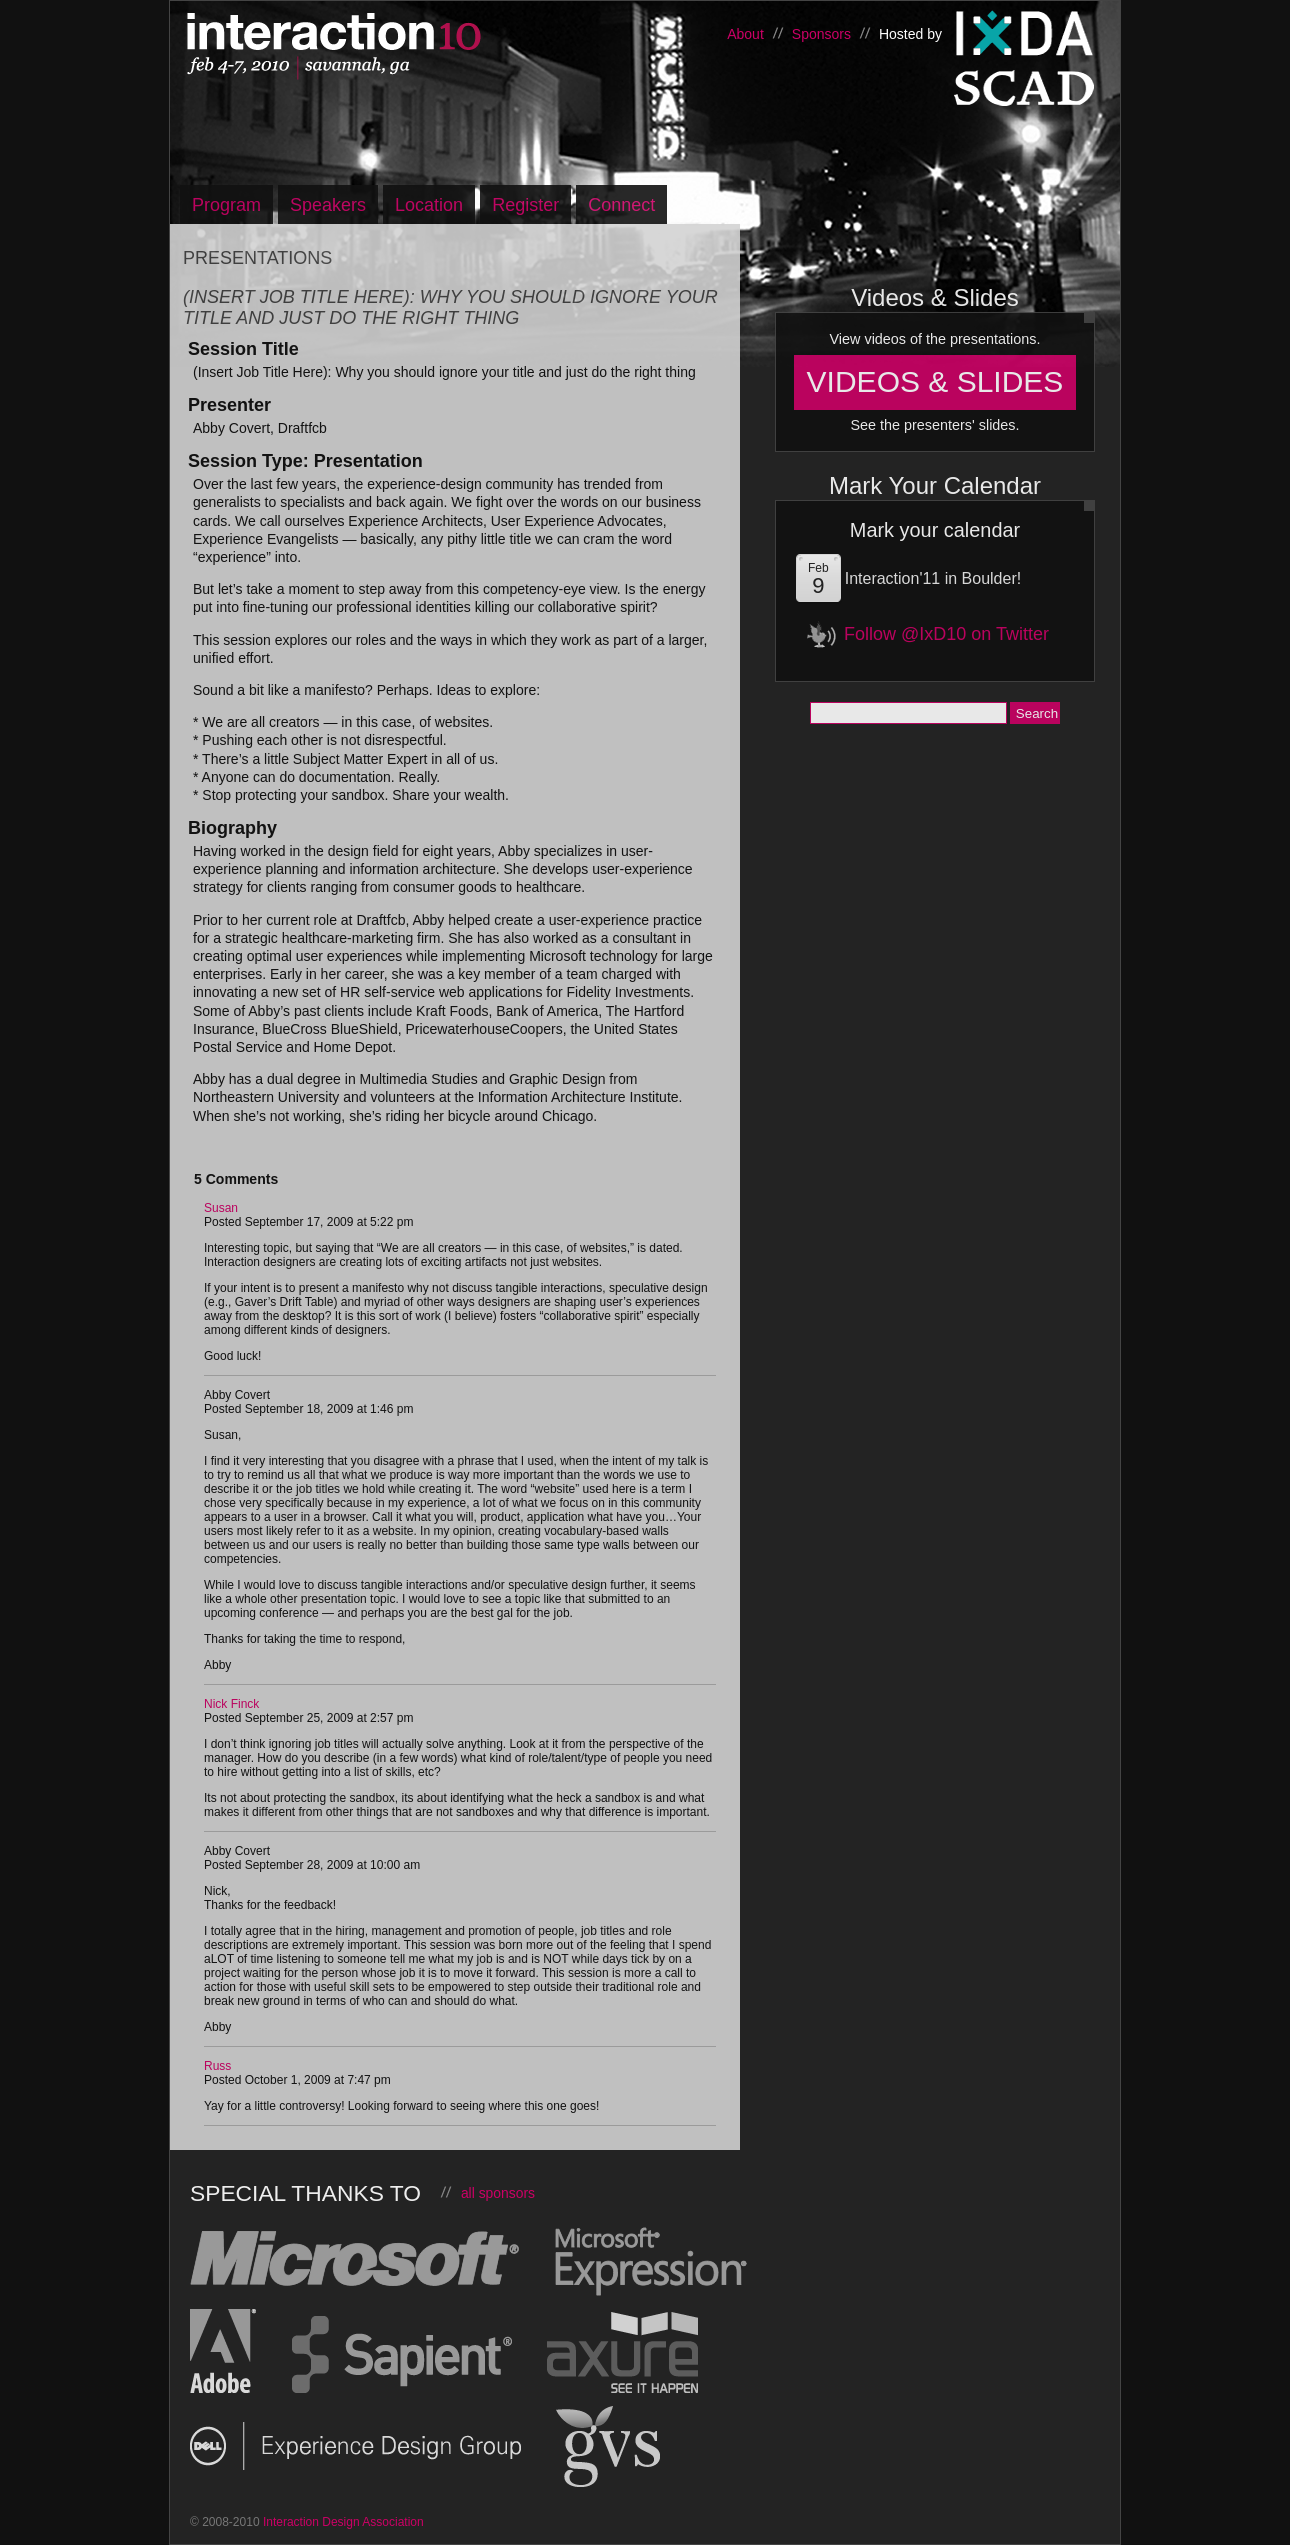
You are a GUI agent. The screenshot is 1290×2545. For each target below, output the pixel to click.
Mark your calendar (935, 530)
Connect (621, 205)
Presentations (257, 258)
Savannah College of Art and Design (1025, 94)
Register (525, 205)
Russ (217, 2066)
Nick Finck (231, 1704)
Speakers (328, 205)
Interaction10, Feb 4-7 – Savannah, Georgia (395, 47)
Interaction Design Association (1025, 34)
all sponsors (498, 2193)
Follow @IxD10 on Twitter (946, 634)
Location (429, 205)
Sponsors (821, 34)
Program (226, 205)
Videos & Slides (935, 381)
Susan (221, 1208)
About (745, 34)
